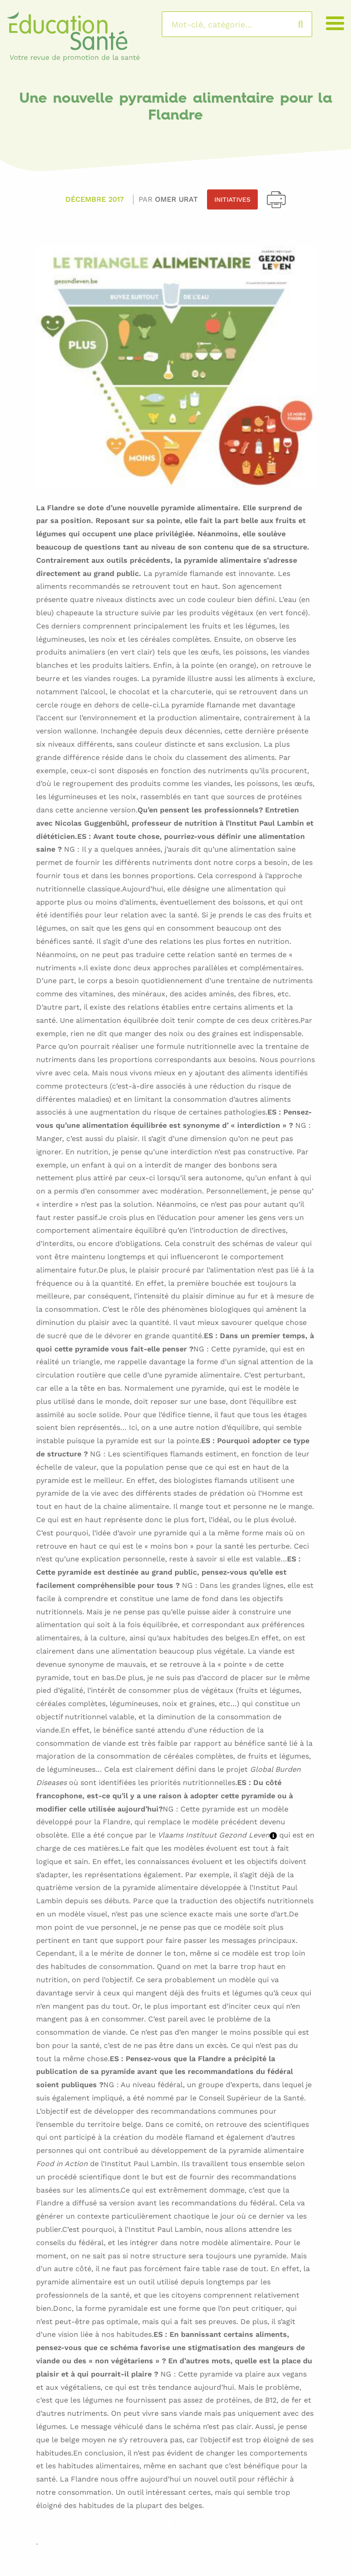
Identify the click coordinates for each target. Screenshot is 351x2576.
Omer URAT (176, 199)
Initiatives (232, 199)
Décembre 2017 (94, 199)
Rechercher (309, 24)
